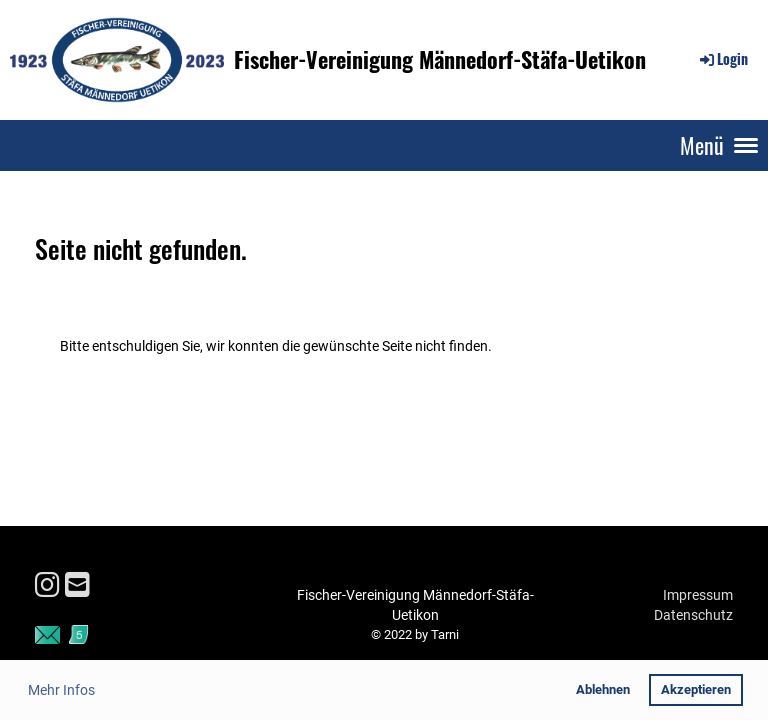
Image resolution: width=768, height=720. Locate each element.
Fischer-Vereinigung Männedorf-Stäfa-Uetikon (440, 59)
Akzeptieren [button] (696, 689)
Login (722, 58)
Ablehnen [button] (603, 689)
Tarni (445, 634)
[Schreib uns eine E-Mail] (77, 585)
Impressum (698, 595)
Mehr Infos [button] (61, 690)
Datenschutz (693, 615)
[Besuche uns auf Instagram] (47, 585)
